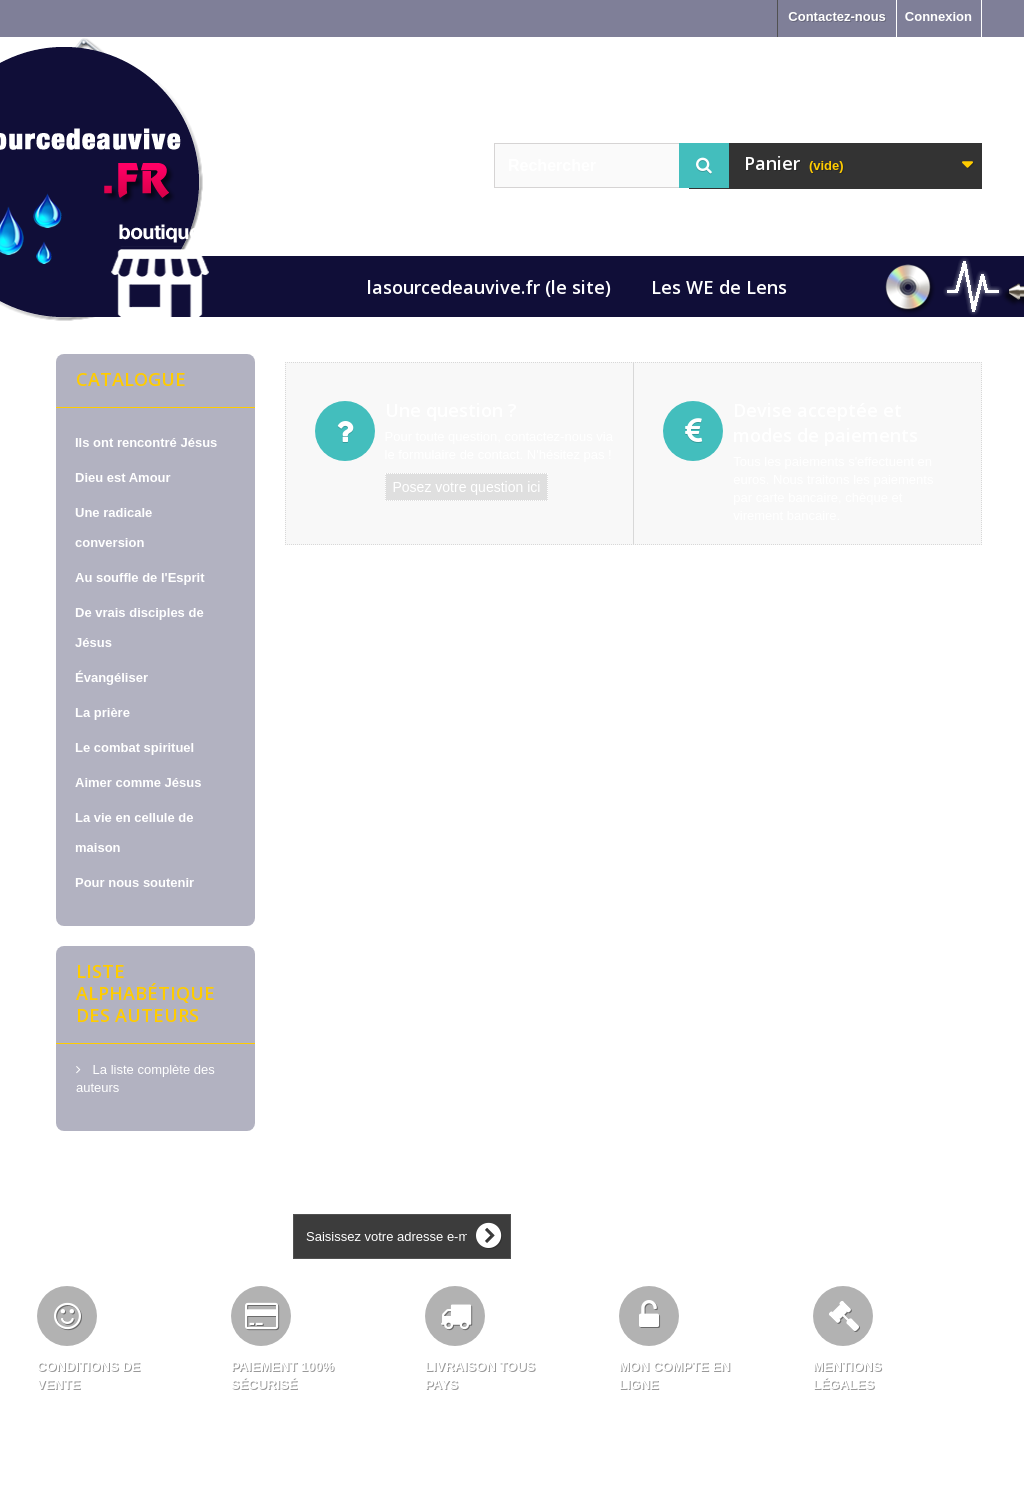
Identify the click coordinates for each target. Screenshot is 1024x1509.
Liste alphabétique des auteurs (145, 993)
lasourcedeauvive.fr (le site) (489, 287)
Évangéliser (111, 677)
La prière (102, 712)
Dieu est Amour (123, 477)
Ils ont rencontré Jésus (146, 442)
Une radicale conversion (113, 527)
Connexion (938, 16)
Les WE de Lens (719, 287)
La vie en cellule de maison (134, 832)
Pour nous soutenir (134, 882)
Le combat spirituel (134, 747)
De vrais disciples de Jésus (139, 627)
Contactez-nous (837, 16)
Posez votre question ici (467, 487)
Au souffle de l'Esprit (140, 577)
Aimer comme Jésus (138, 782)
